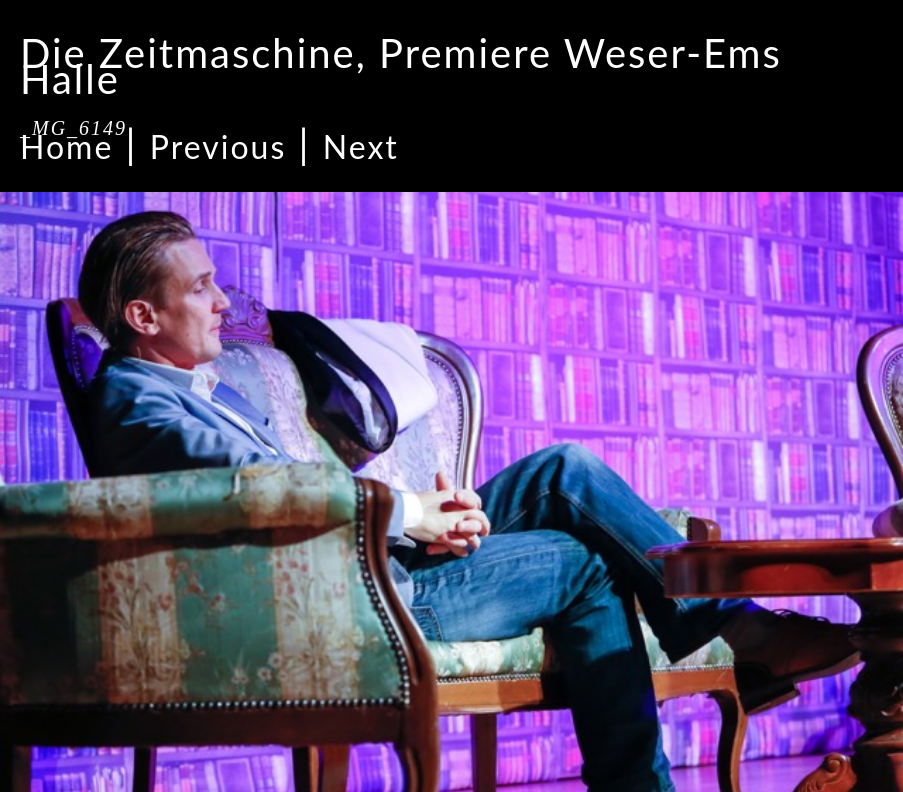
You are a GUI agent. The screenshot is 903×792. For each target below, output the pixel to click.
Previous (218, 146)
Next (361, 146)
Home (66, 146)
